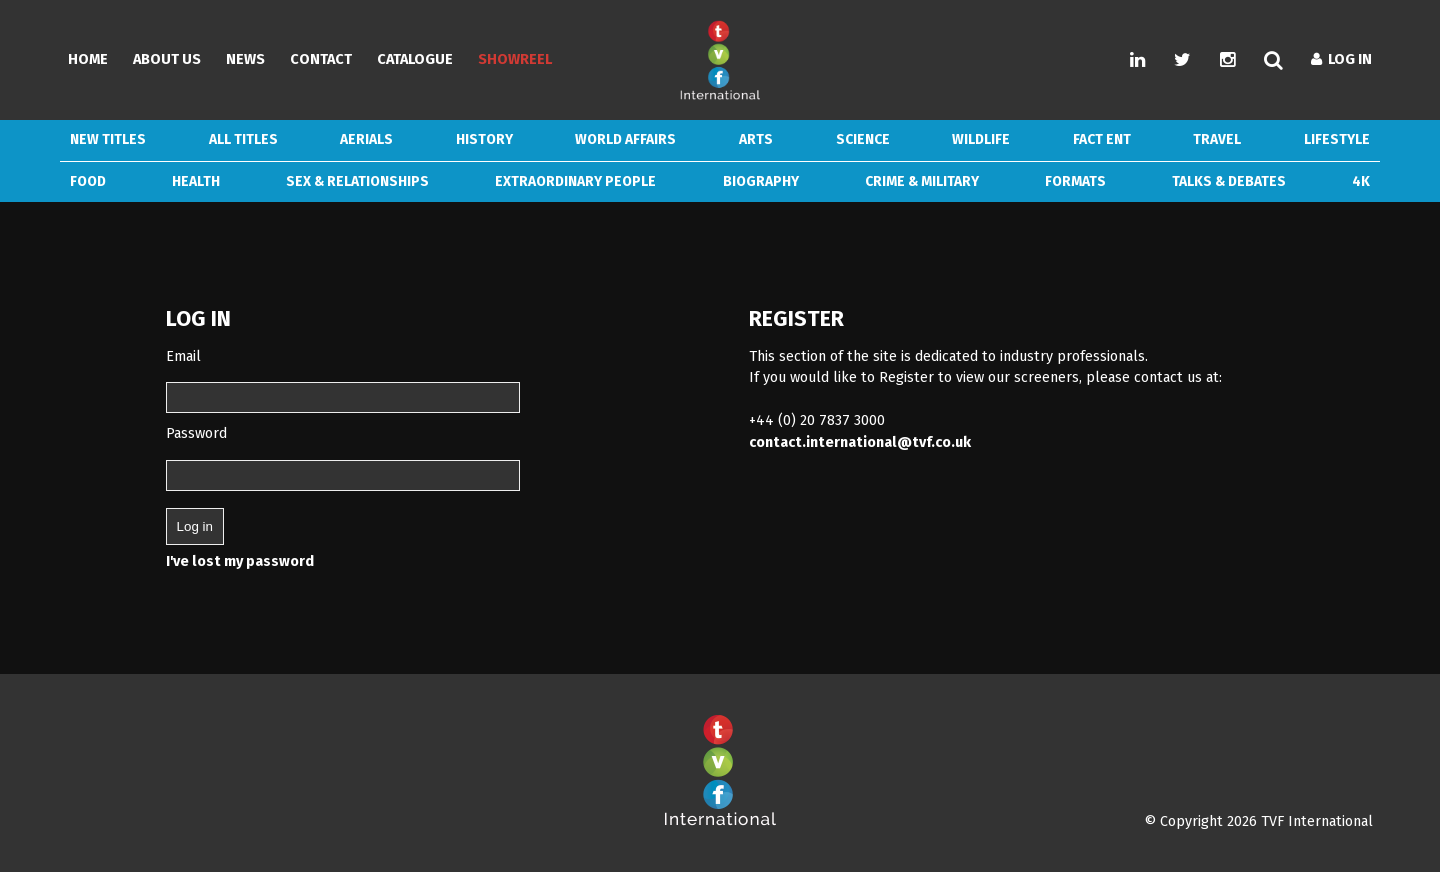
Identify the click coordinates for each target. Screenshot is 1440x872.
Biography (761, 181)
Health (196, 181)
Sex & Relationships (357, 181)
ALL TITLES (243, 139)
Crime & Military (922, 181)
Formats (1075, 181)
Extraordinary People (575, 181)
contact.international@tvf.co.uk (860, 442)
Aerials (366, 139)
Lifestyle (1337, 139)
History (484, 139)
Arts (756, 139)
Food (88, 181)
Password (196, 433)
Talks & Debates (1229, 181)
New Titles (108, 139)
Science (863, 139)
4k (1361, 181)
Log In (1341, 59)
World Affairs (625, 139)
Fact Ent (1102, 139)
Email (183, 356)
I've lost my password (240, 561)
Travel (1217, 139)
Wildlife (981, 139)
